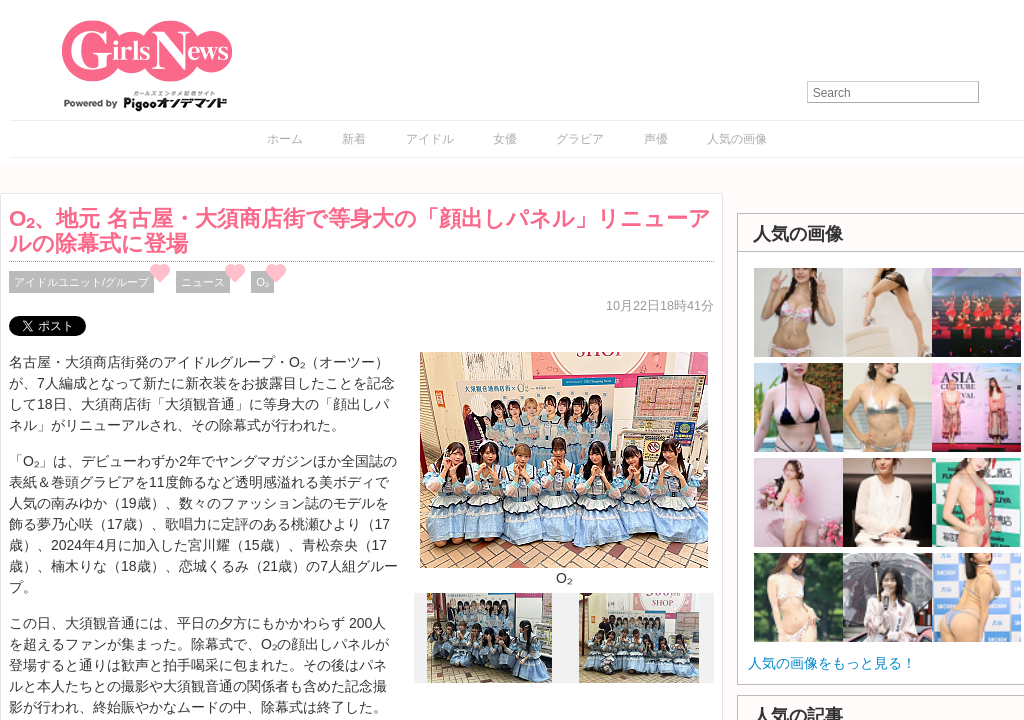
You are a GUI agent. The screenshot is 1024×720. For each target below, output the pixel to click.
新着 (354, 139)
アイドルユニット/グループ (81, 282)
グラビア (580, 139)
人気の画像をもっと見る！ (832, 663)
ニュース (203, 282)
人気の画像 (737, 139)
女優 (505, 139)
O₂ (262, 282)
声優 (656, 139)
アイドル (430, 139)
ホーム (285, 139)
